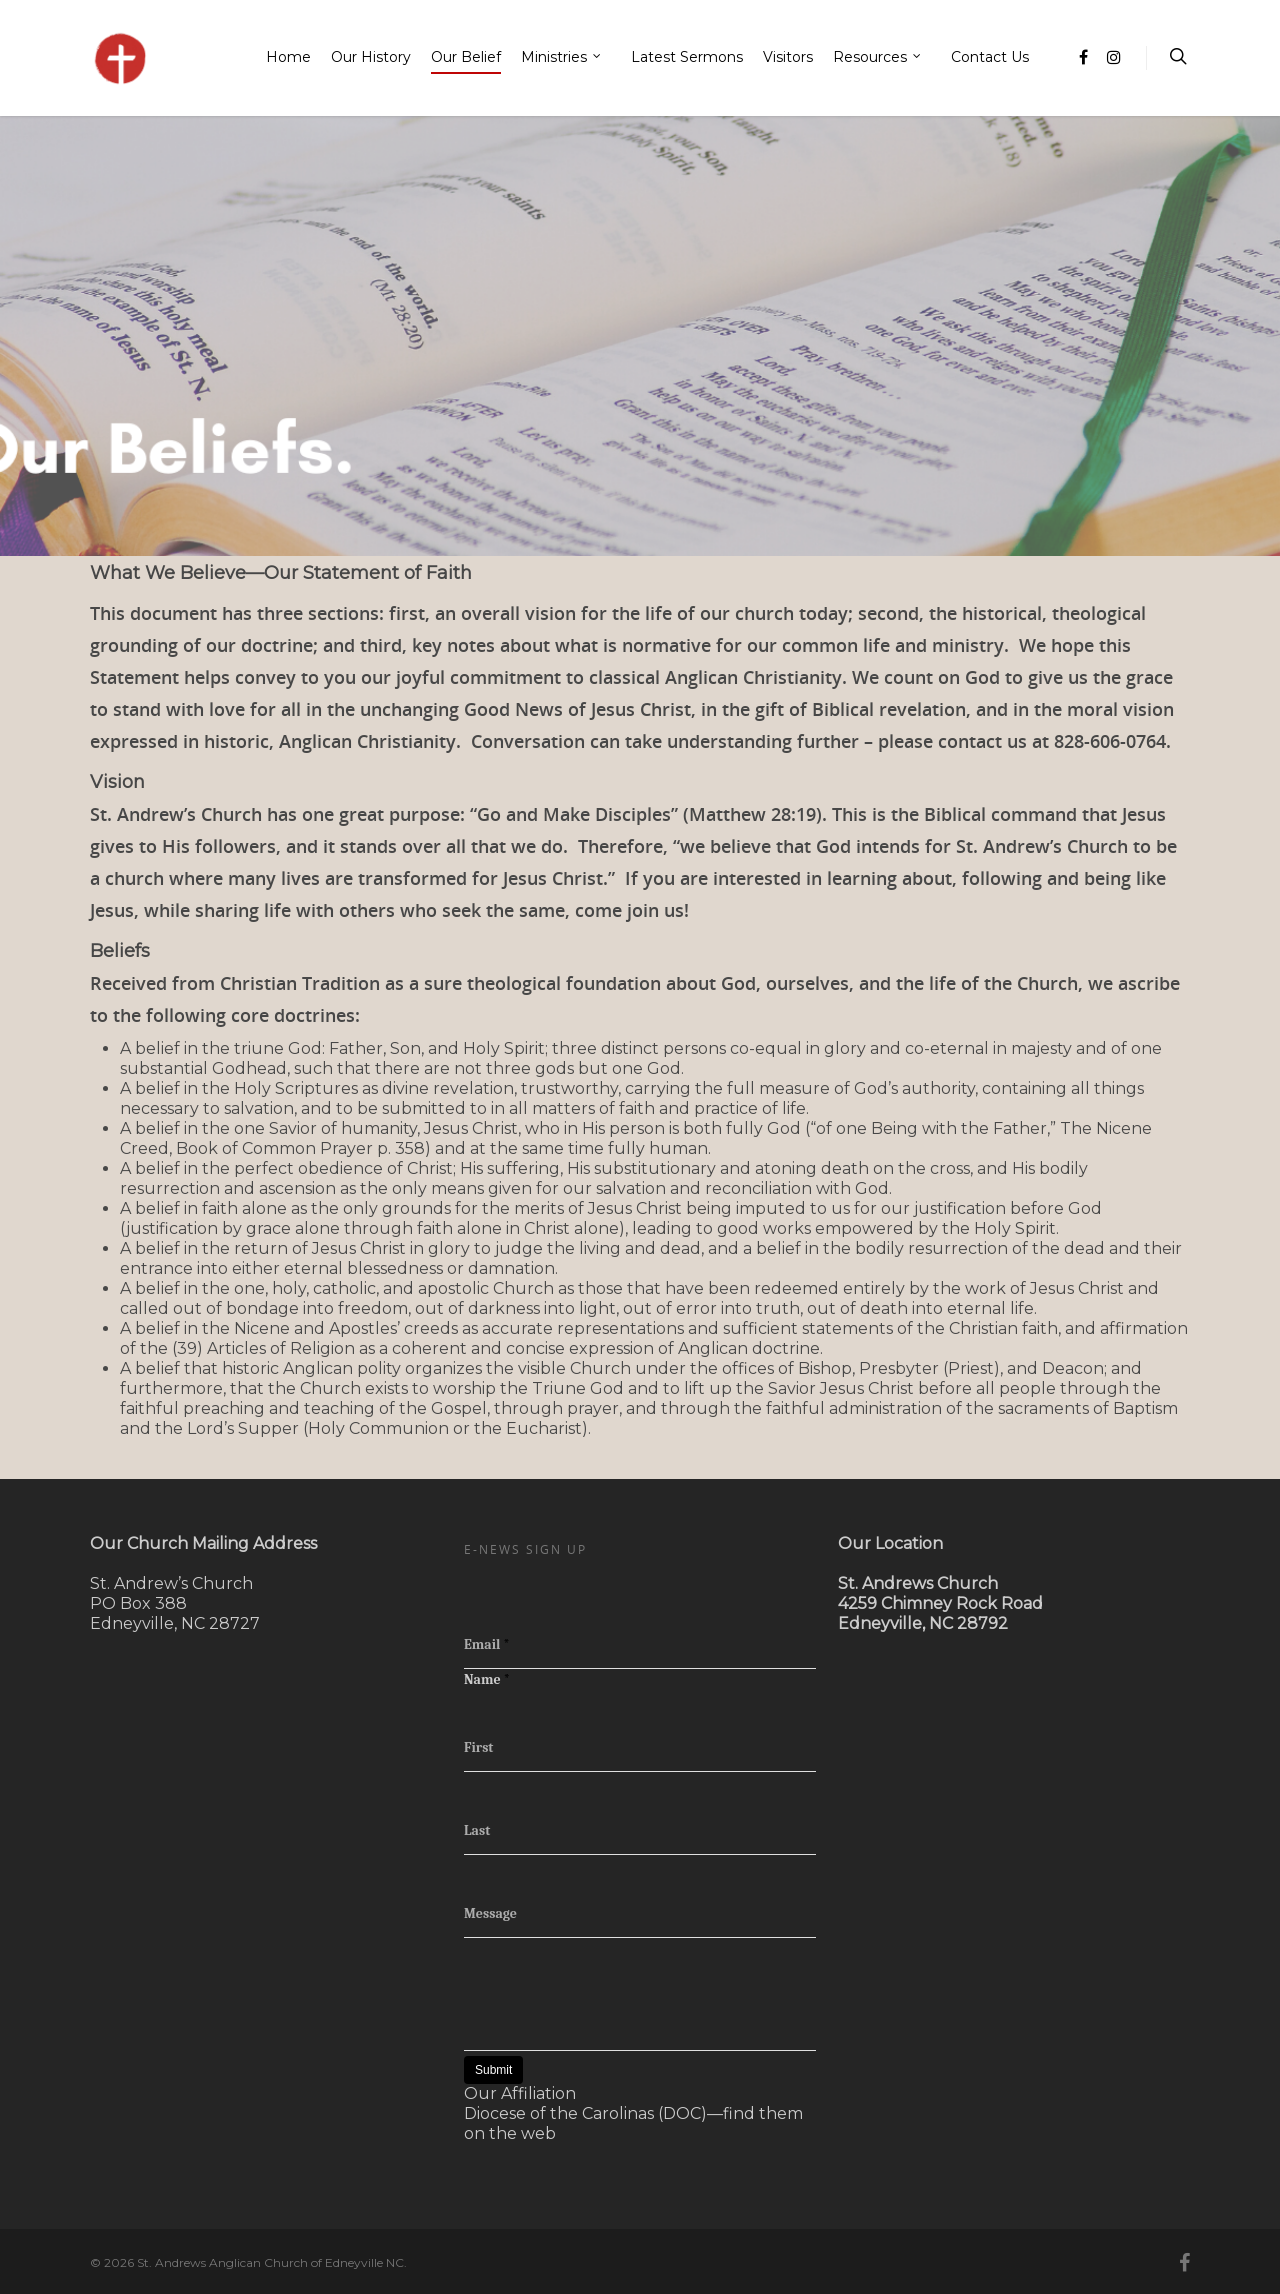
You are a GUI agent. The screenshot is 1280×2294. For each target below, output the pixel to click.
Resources (878, 58)
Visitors (788, 57)
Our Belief (466, 57)
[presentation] (616, 1977)
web (538, 2133)
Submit (493, 2070)
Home (288, 57)
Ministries (562, 58)
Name (487, 1679)
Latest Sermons (687, 57)
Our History (371, 57)
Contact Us (990, 57)
